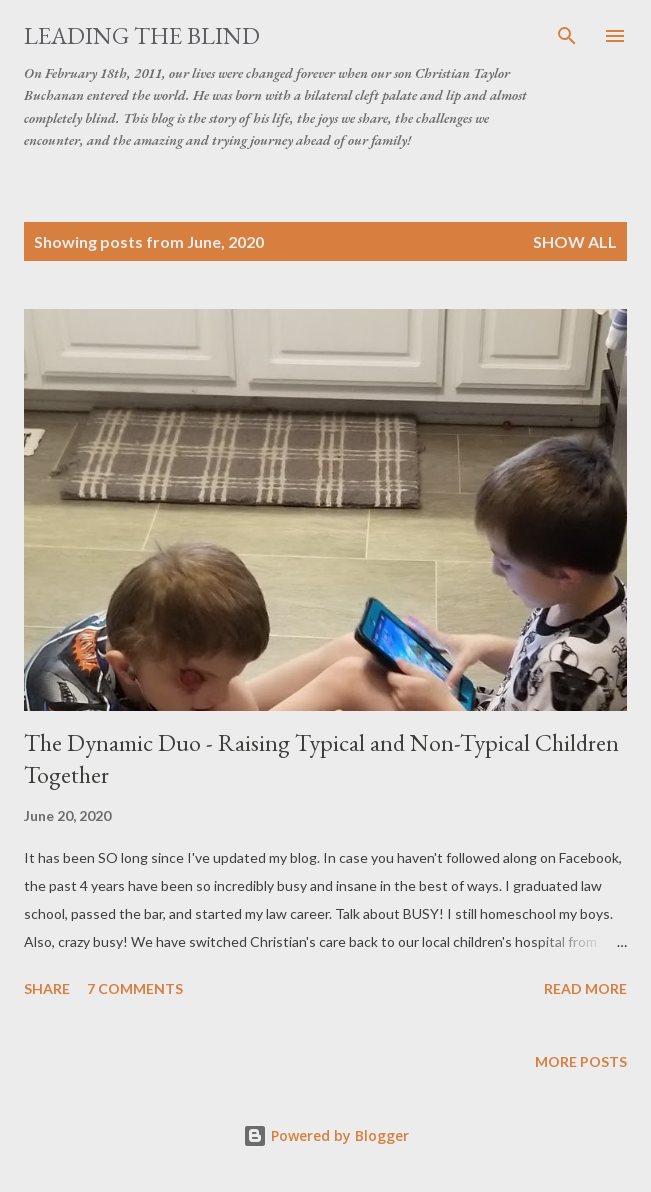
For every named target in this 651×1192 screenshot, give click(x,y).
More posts (581, 1061)
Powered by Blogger (326, 1135)
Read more (585, 988)
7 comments (135, 988)
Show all (575, 241)
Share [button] (47, 988)
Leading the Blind (142, 35)
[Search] (567, 36)
